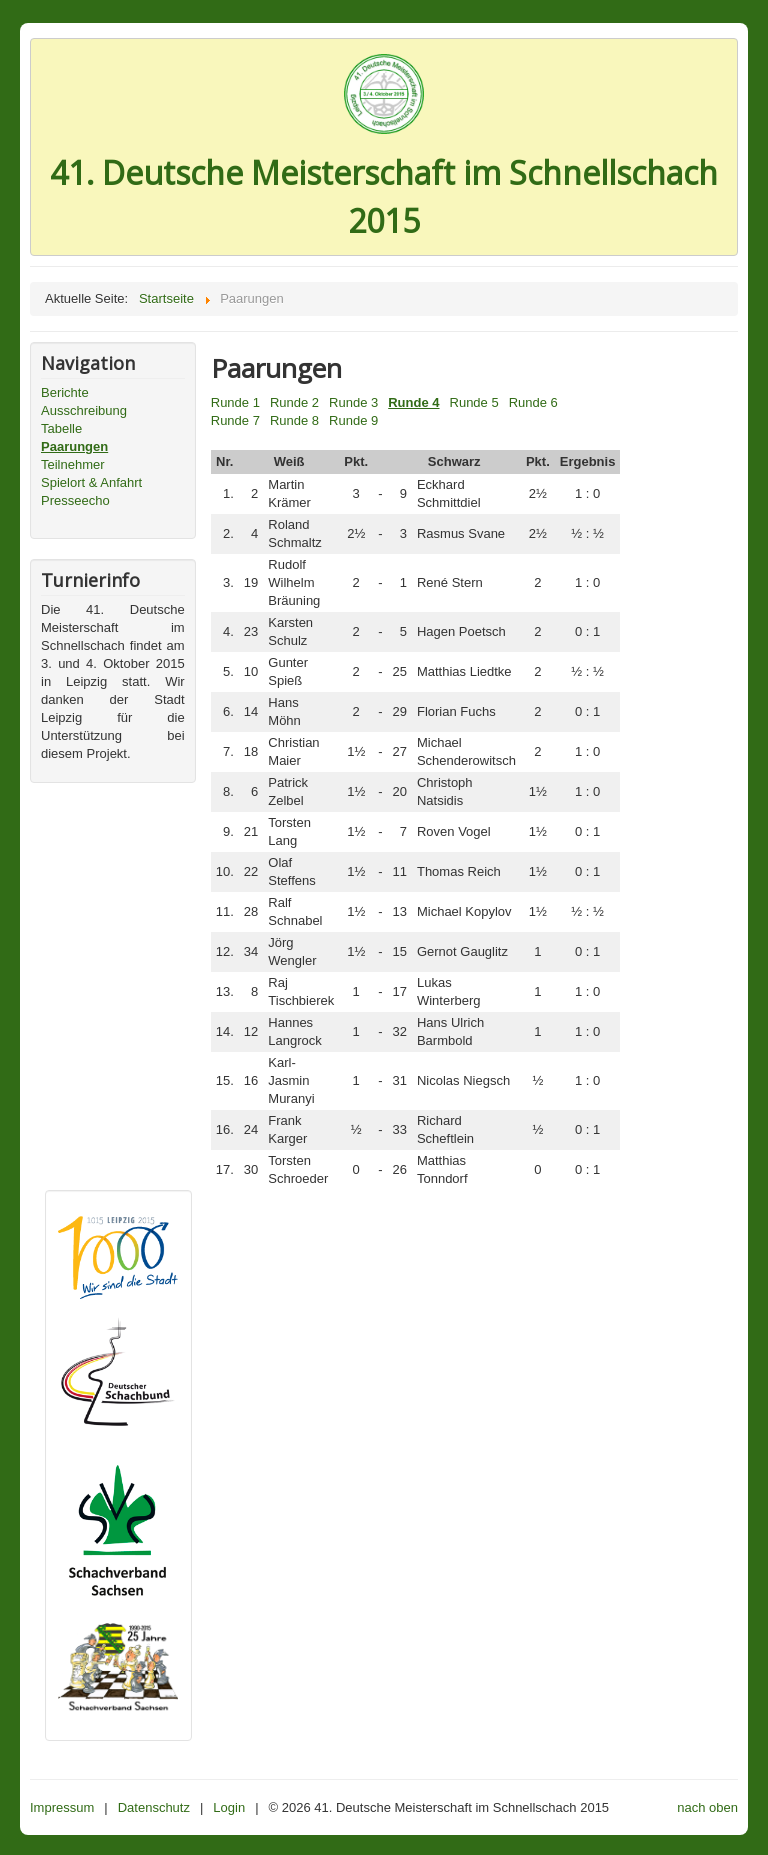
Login (229, 1807)
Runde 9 (353, 420)
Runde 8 (294, 420)
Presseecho (75, 500)
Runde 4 (413, 402)
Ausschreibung (84, 410)
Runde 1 (235, 402)
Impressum (62, 1807)
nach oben (707, 1807)
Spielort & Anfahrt (91, 482)
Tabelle (61, 428)
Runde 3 (353, 402)
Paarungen (74, 446)
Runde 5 (474, 402)
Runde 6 (533, 402)
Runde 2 (294, 402)
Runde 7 (235, 420)
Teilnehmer (73, 464)
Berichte (65, 392)
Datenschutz (154, 1807)
